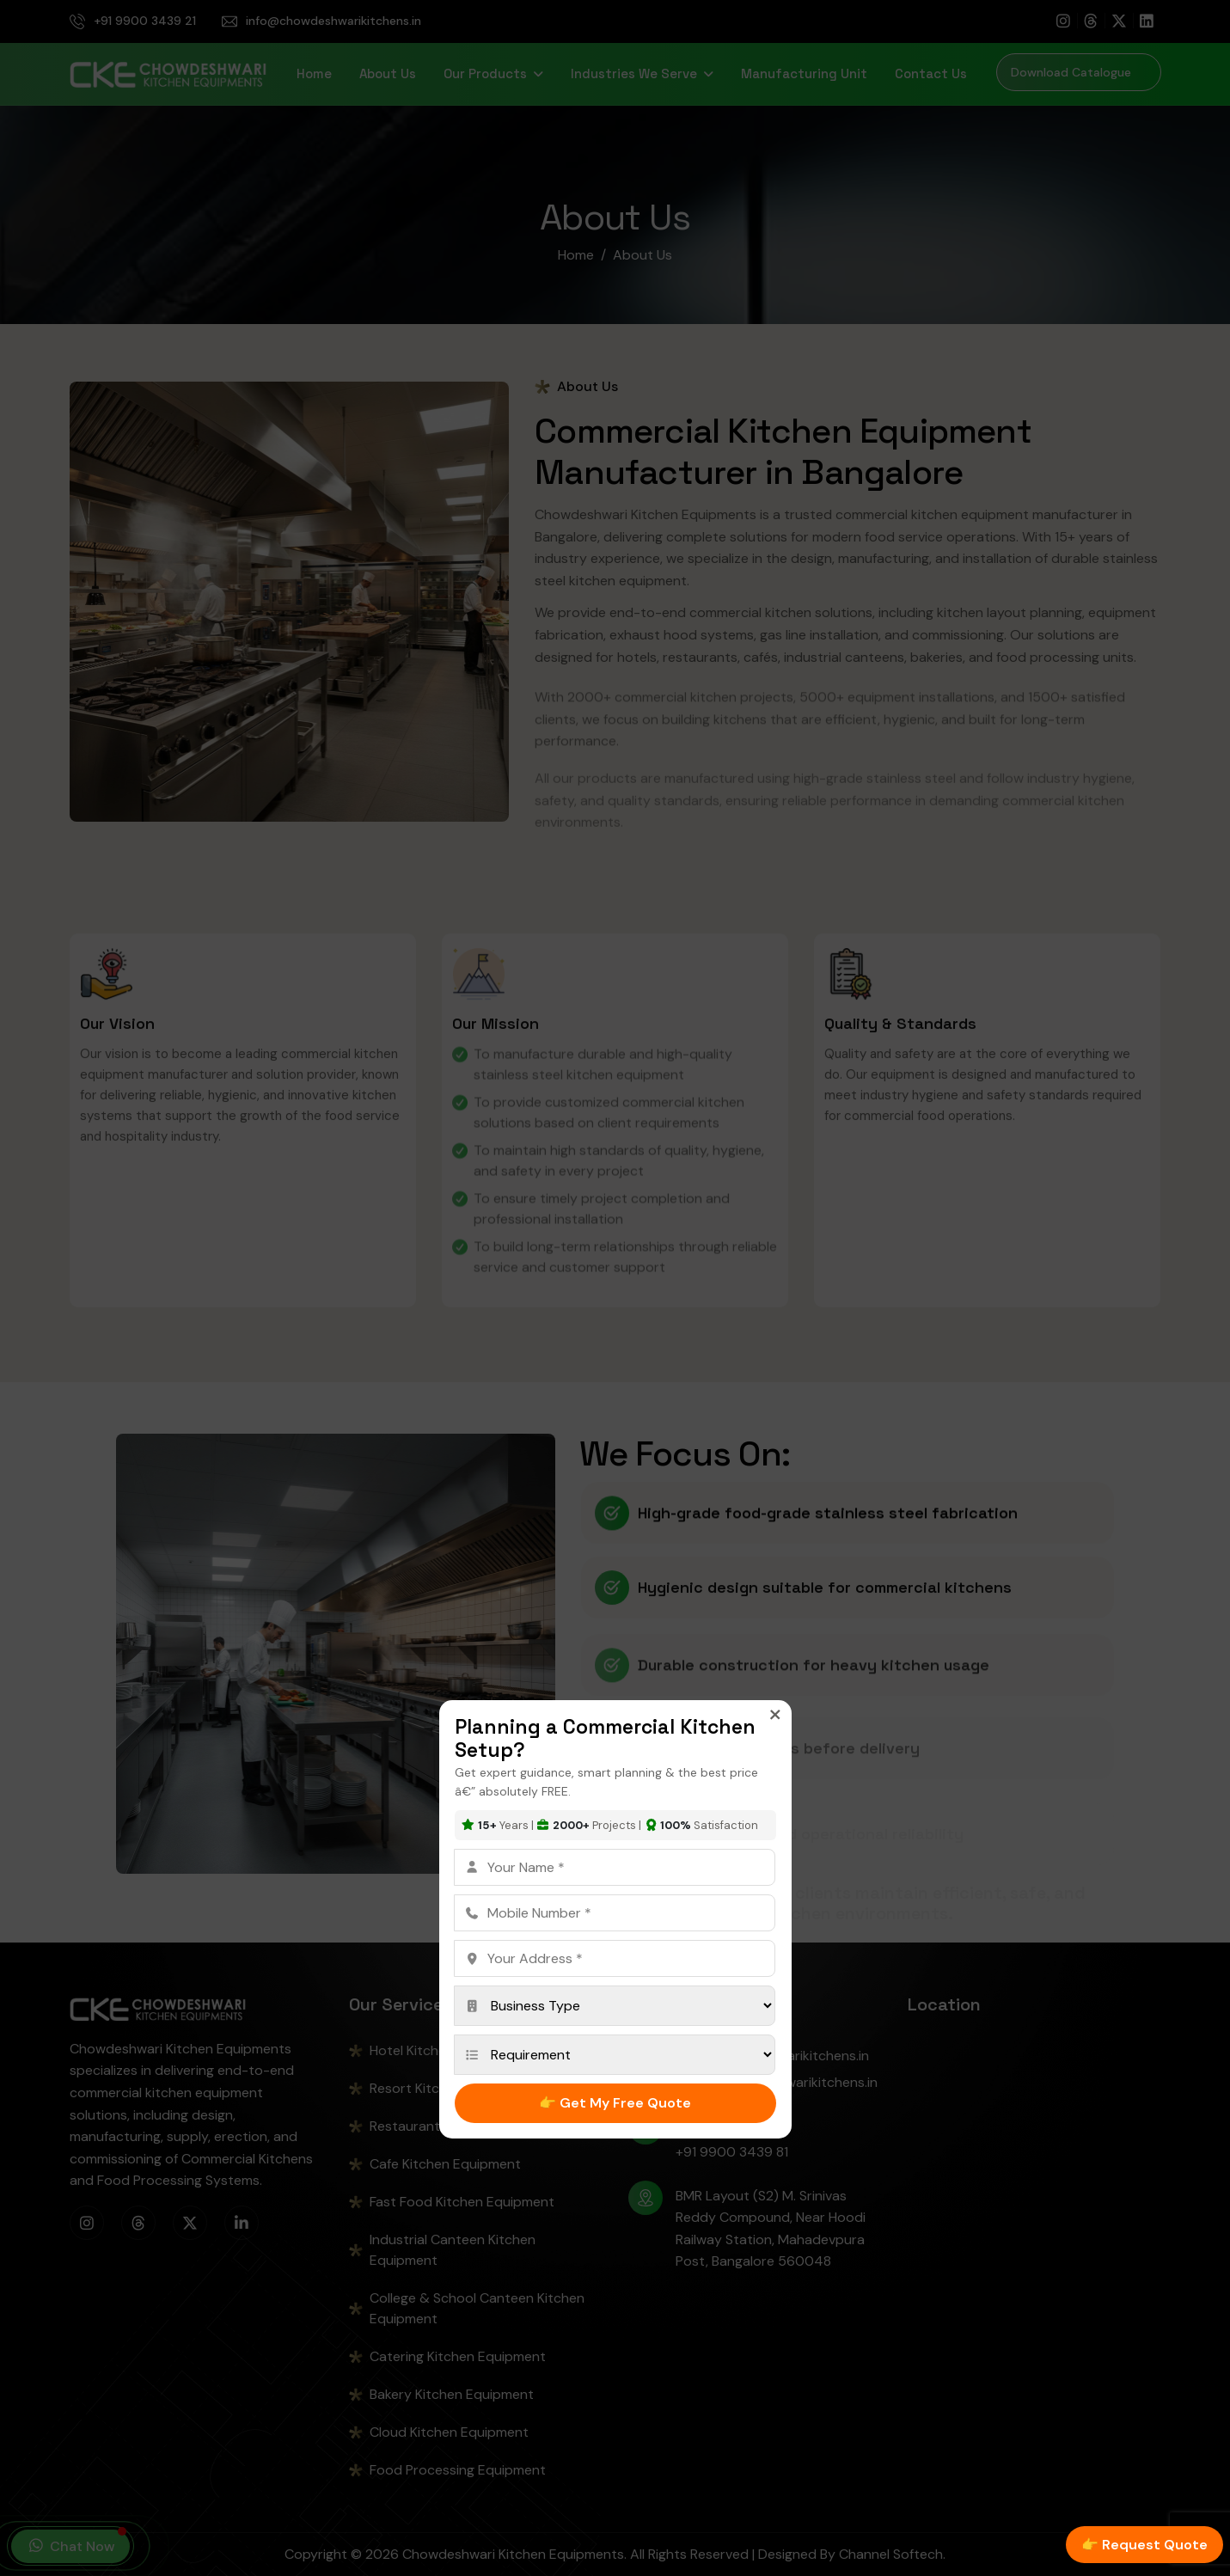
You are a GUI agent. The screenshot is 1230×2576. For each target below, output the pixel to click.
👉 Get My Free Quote (615, 2103)
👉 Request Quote (1144, 2545)
